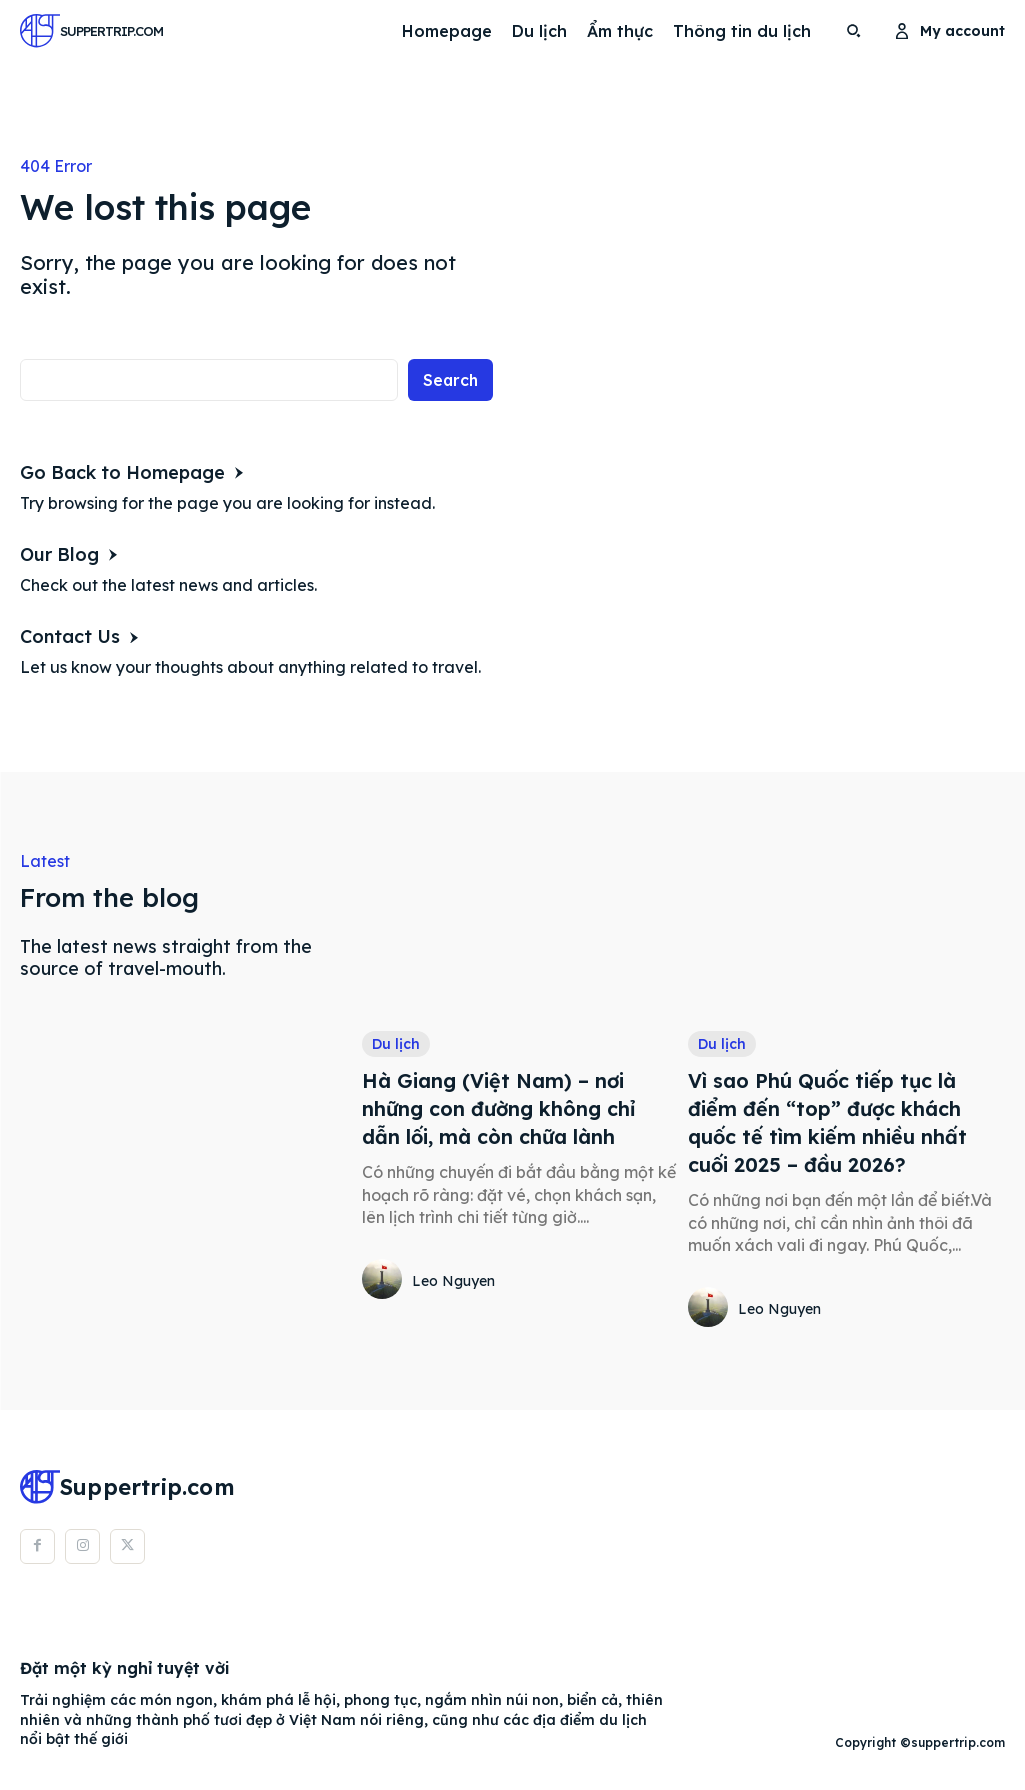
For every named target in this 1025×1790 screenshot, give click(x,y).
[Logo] (75, 30)
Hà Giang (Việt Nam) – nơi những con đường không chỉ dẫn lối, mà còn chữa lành (500, 1109)
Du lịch (396, 1044)
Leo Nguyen (453, 1281)
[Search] (449, 379)
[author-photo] (385, 1281)
